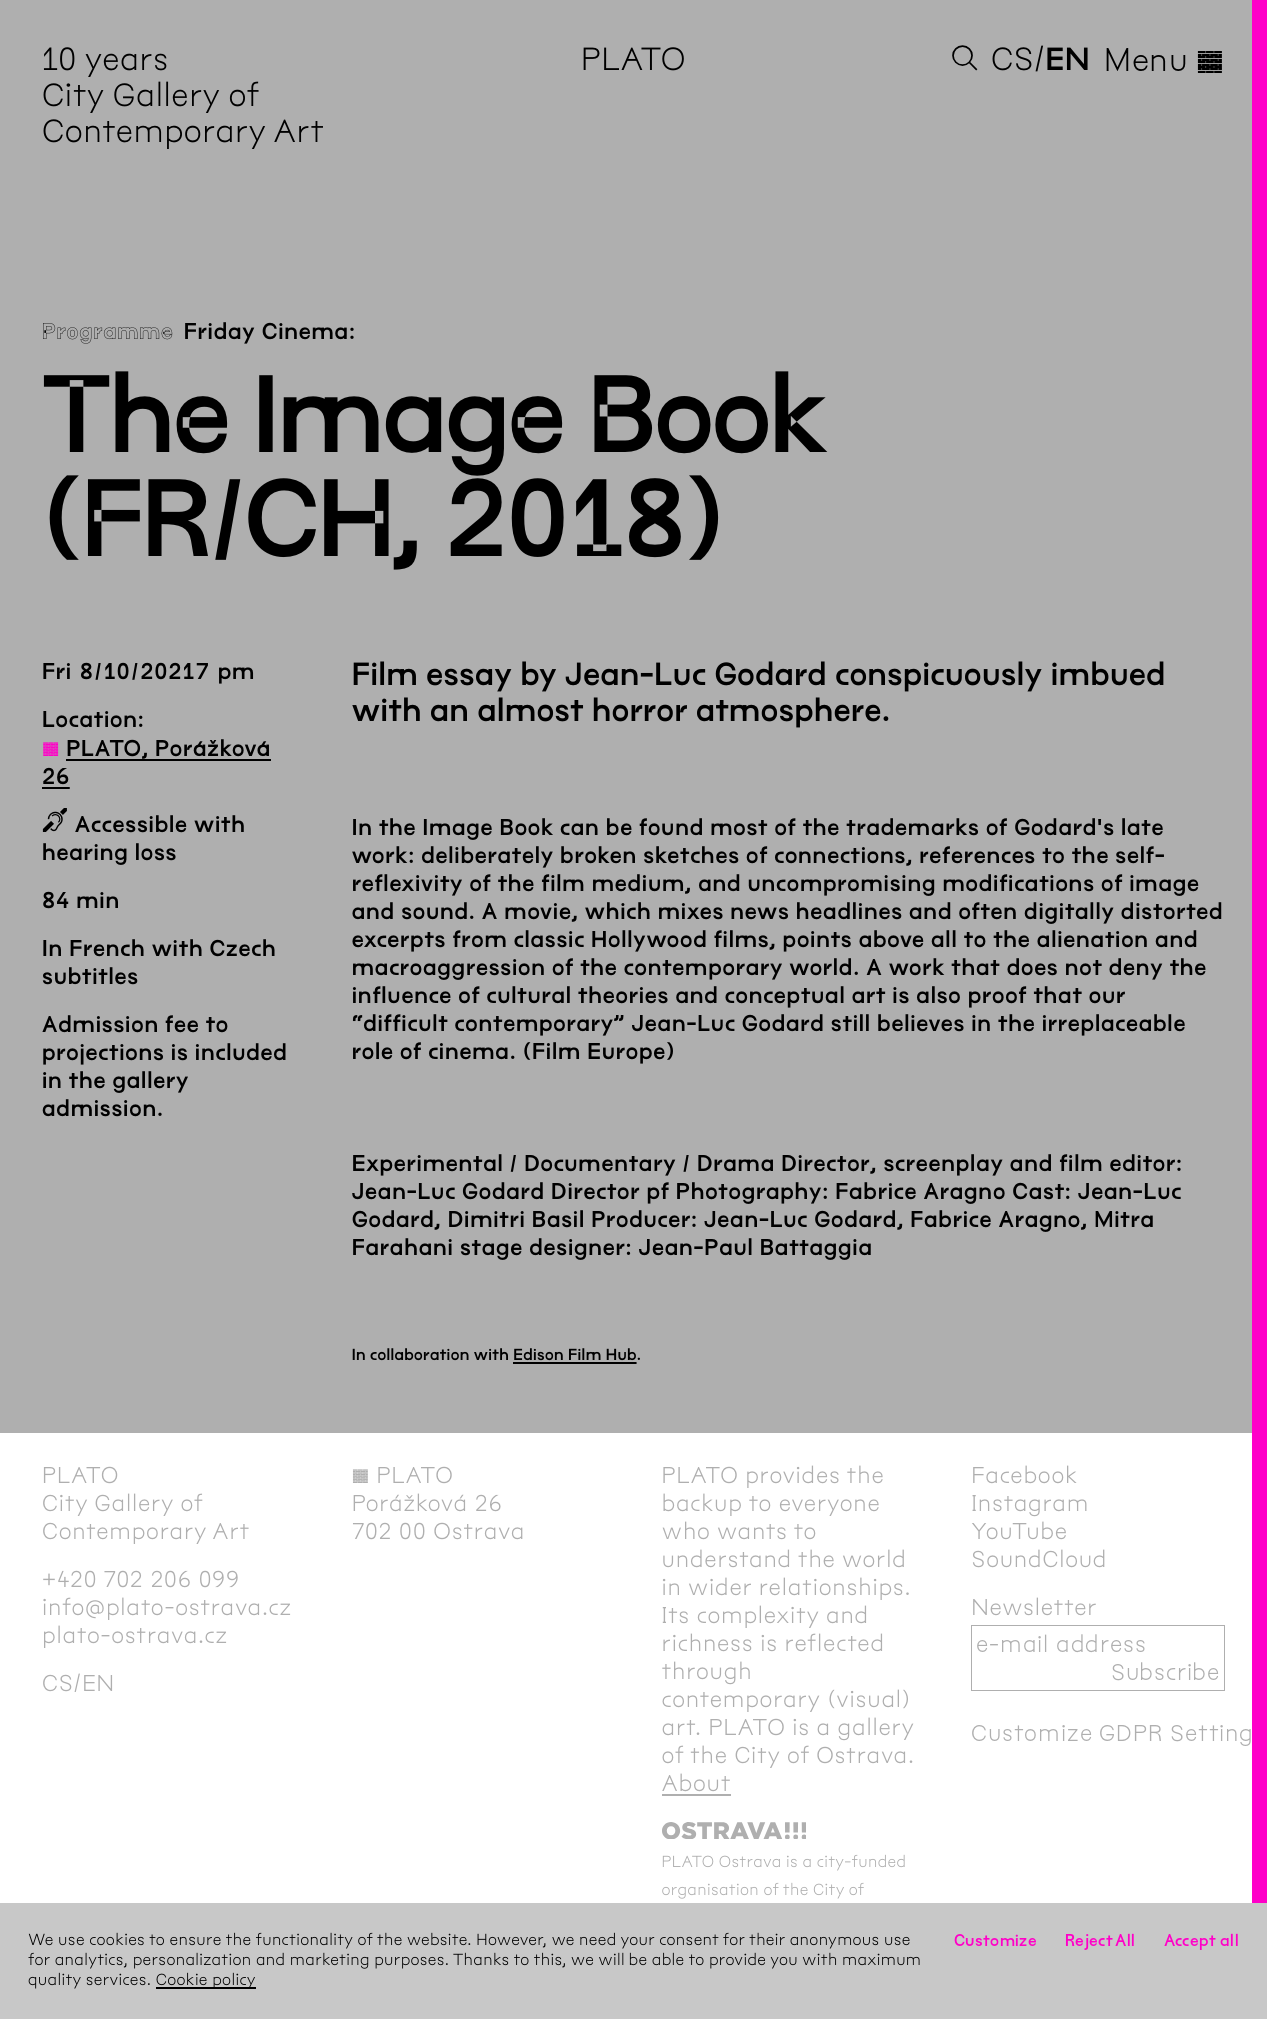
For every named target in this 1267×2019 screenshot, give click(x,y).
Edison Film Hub (575, 1355)
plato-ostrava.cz (135, 1635)
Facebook (1024, 1475)
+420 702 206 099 (141, 1579)
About (697, 1783)
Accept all (1202, 1940)
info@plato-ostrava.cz (167, 1607)
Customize (995, 1940)
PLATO (633, 59)
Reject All (1100, 1940)
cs (1012, 59)
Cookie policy (206, 1980)
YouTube (1019, 1531)
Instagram (1030, 1503)
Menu (1164, 60)
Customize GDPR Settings (1118, 1733)
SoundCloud (1039, 1559)
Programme (108, 332)
